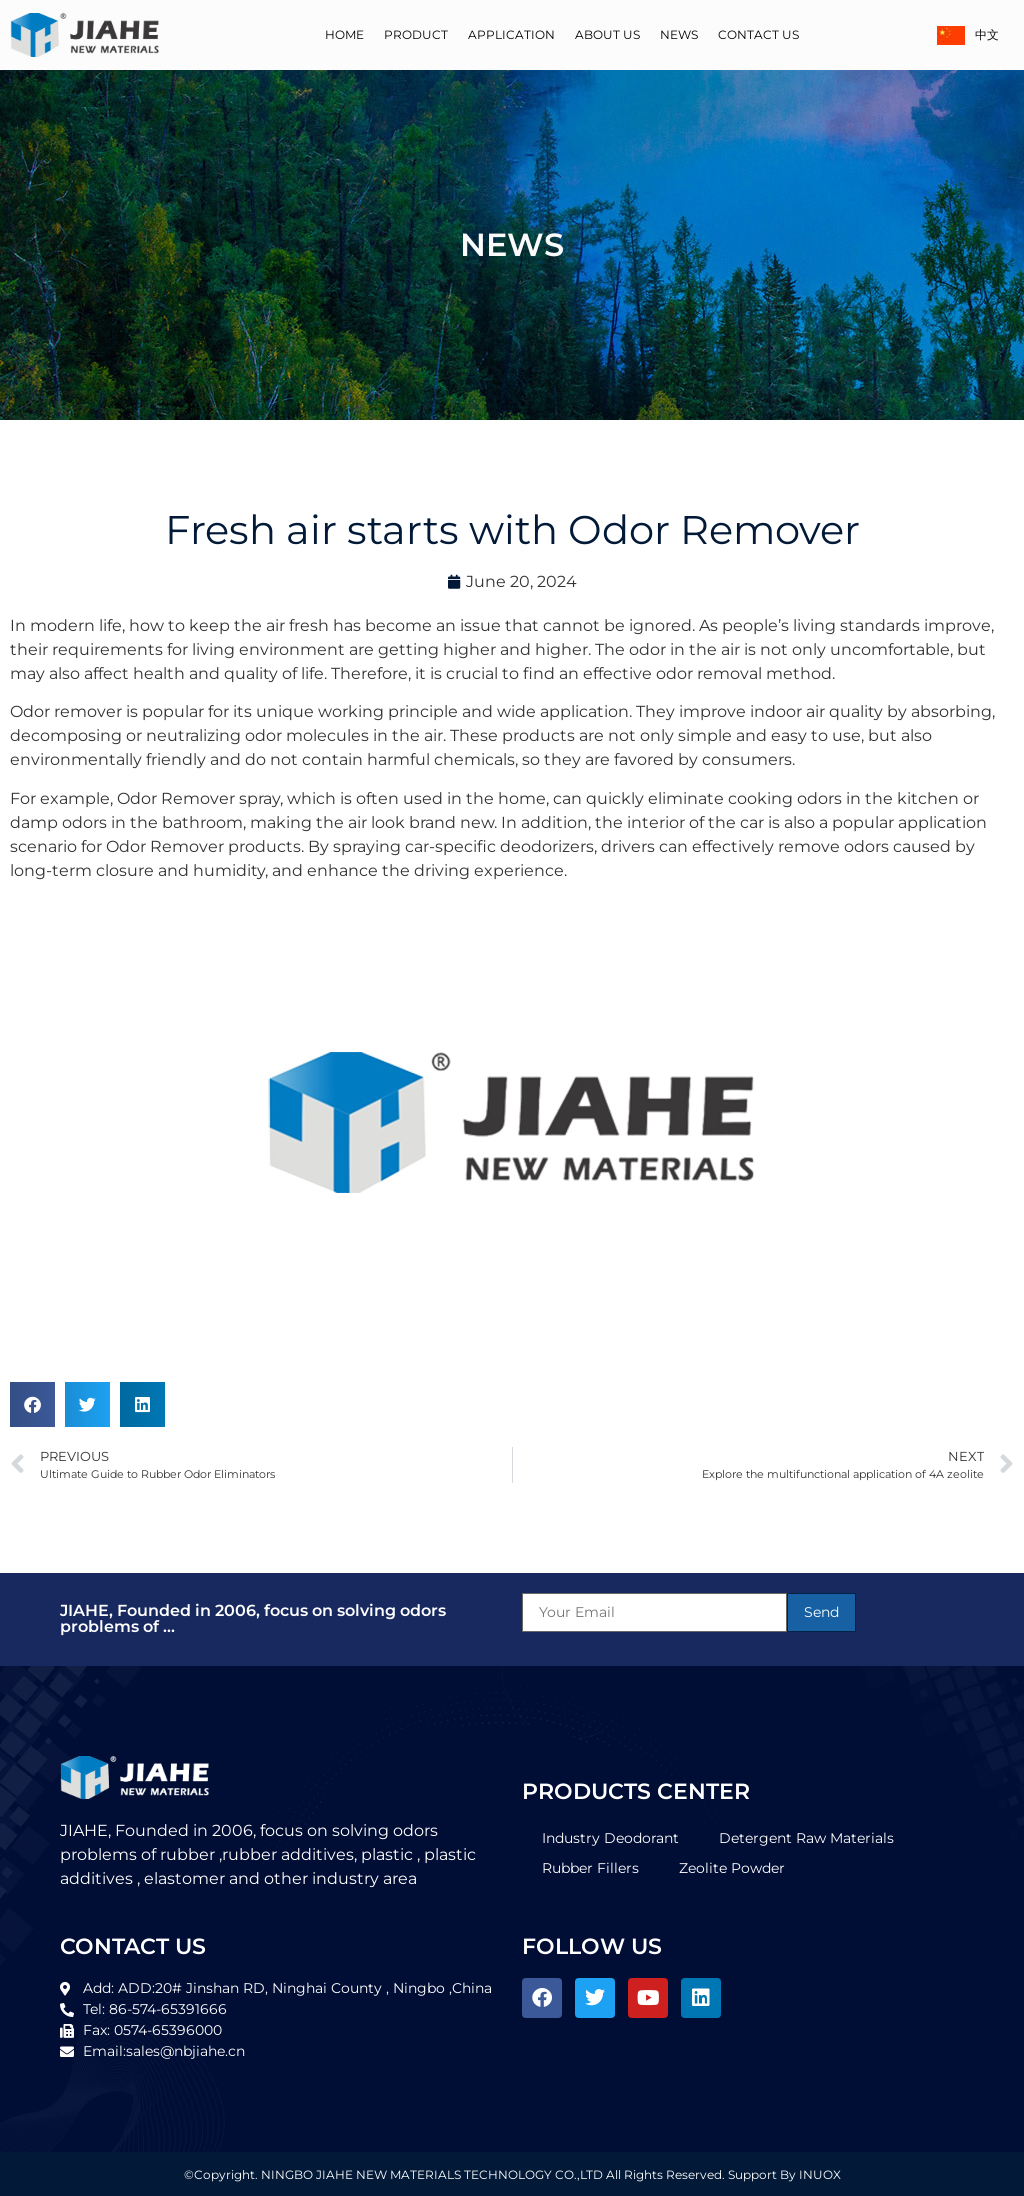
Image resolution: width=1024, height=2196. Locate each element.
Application (511, 34)
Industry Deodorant (610, 1838)
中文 (968, 35)
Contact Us (758, 34)
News (679, 34)
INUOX (820, 2174)
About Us (607, 34)
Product (416, 34)
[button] (32, 1404)
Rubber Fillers (590, 1868)
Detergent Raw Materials (806, 1838)
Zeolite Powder (732, 1868)
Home (344, 34)
